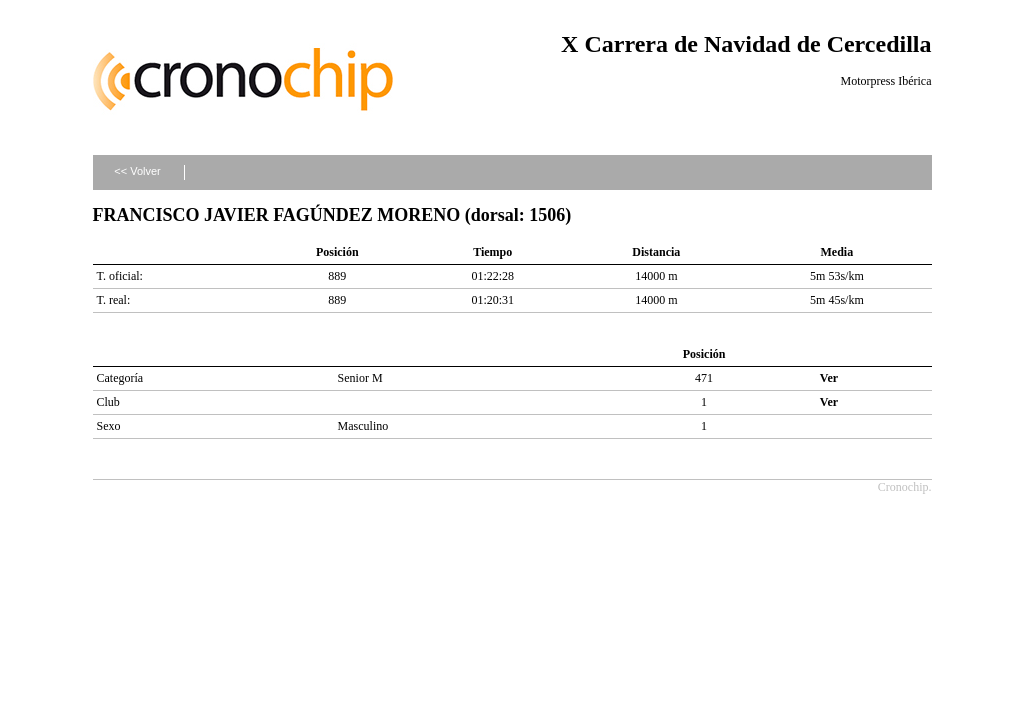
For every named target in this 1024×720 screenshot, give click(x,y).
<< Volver (137, 171)
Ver (829, 378)
